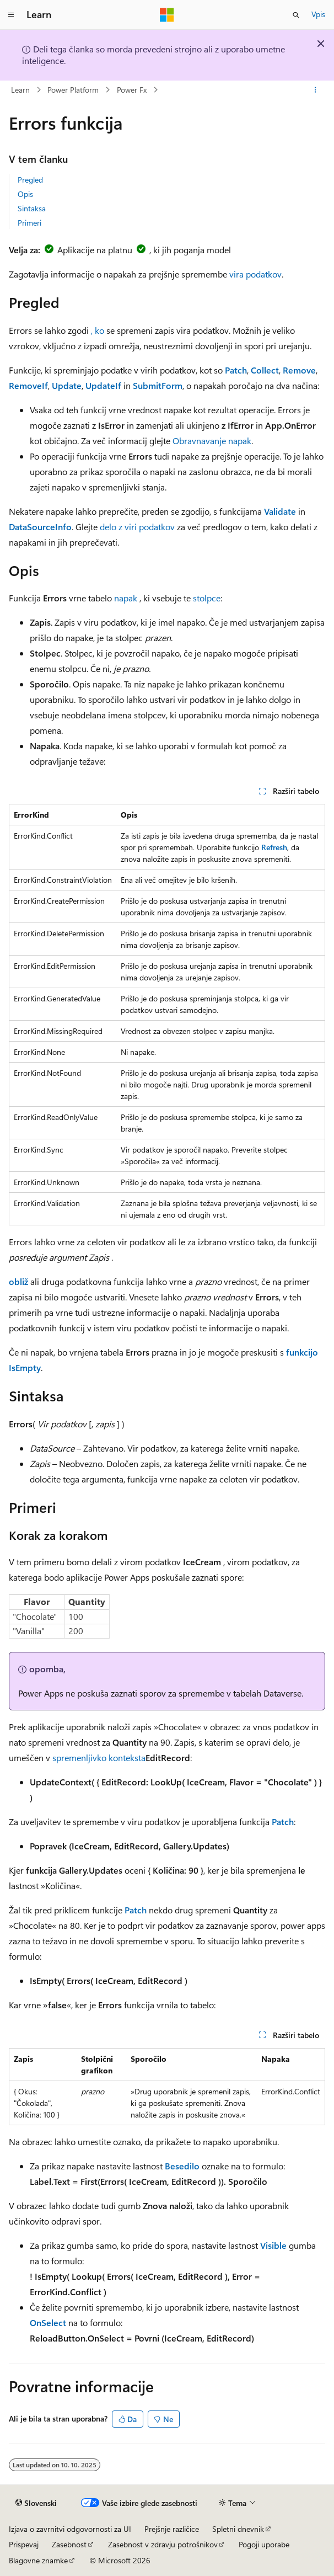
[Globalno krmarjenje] (11, 15)
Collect (265, 370)
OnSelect (48, 2322)
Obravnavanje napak (212, 440)
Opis (25, 194)
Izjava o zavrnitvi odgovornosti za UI (70, 2529)
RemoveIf (28, 385)
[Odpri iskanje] (296, 15)
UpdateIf (103, 385)
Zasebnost (69, 2544)
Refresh (274, 847)
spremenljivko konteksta (99, 1757)
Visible (273, 2245)
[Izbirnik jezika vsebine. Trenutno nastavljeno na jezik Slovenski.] (36, 2502)
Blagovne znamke (38, 2560)
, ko (97, 330)
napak (125, 598)
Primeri (29, 222)
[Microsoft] (167, 15)
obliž (18, 1281)
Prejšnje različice (171, 2529)
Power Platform (73, 89)
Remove (299, 370)
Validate (280, 511)
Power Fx (132, 89)
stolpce (206, 598)
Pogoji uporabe (264, 2544)
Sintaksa (32, 208)
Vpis (318, 14)
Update (67, 385)
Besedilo (182, 2166)
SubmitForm (157, 385)
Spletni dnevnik (238, 2529)
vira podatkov (255, 274)
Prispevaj (24, 2544)
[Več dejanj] (315, 90)
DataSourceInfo (40, 526)
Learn (20, 89)
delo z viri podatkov (137, 526)
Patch (236, 370)
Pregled (30, 179)
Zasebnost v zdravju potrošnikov (163, 2544)
